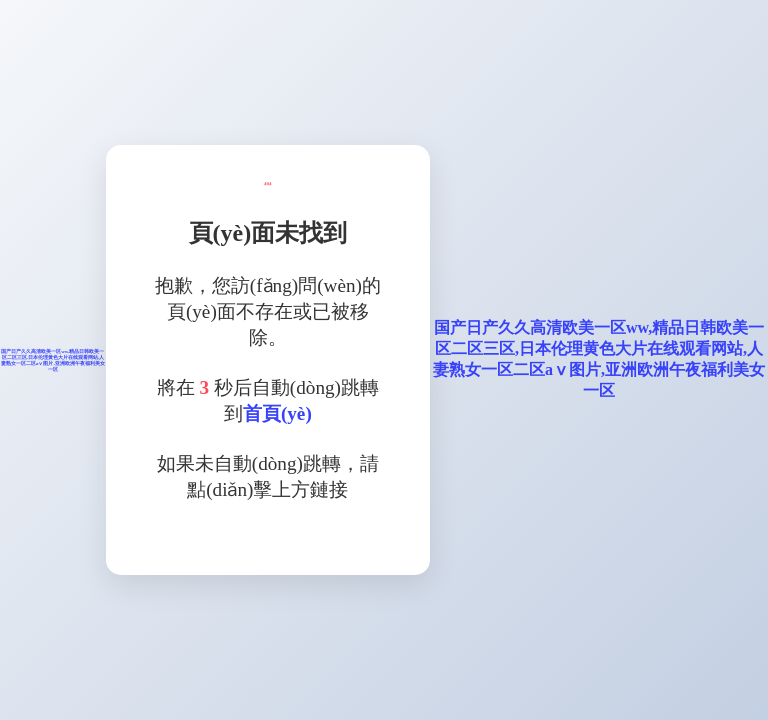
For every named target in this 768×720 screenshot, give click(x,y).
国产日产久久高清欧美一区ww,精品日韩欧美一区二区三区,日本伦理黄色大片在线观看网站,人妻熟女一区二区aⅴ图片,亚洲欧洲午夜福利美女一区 (53, 360)
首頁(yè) (277, 413)
